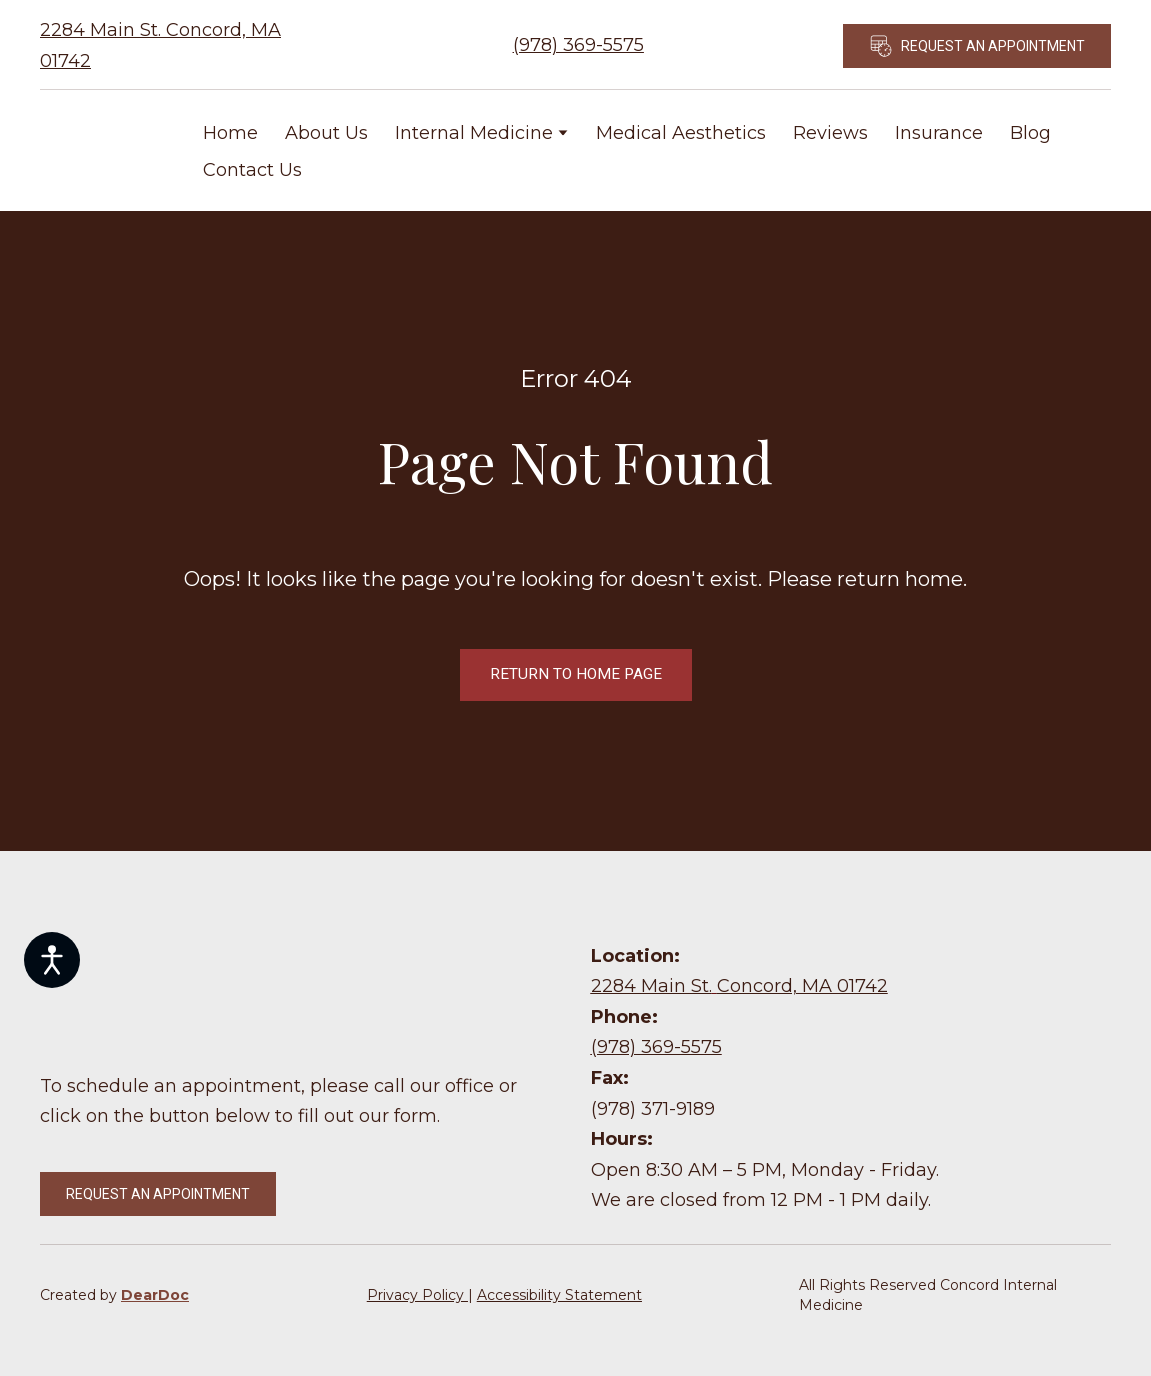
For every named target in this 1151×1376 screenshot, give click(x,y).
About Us (326, 133)
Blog (1030, 133)
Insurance (939, 133)
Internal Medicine (474, 133)
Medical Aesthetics (681, 133)
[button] (977, 46)
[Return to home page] (106, 151)
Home (230, 133)
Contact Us (252, 170)
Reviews (830, 133)
